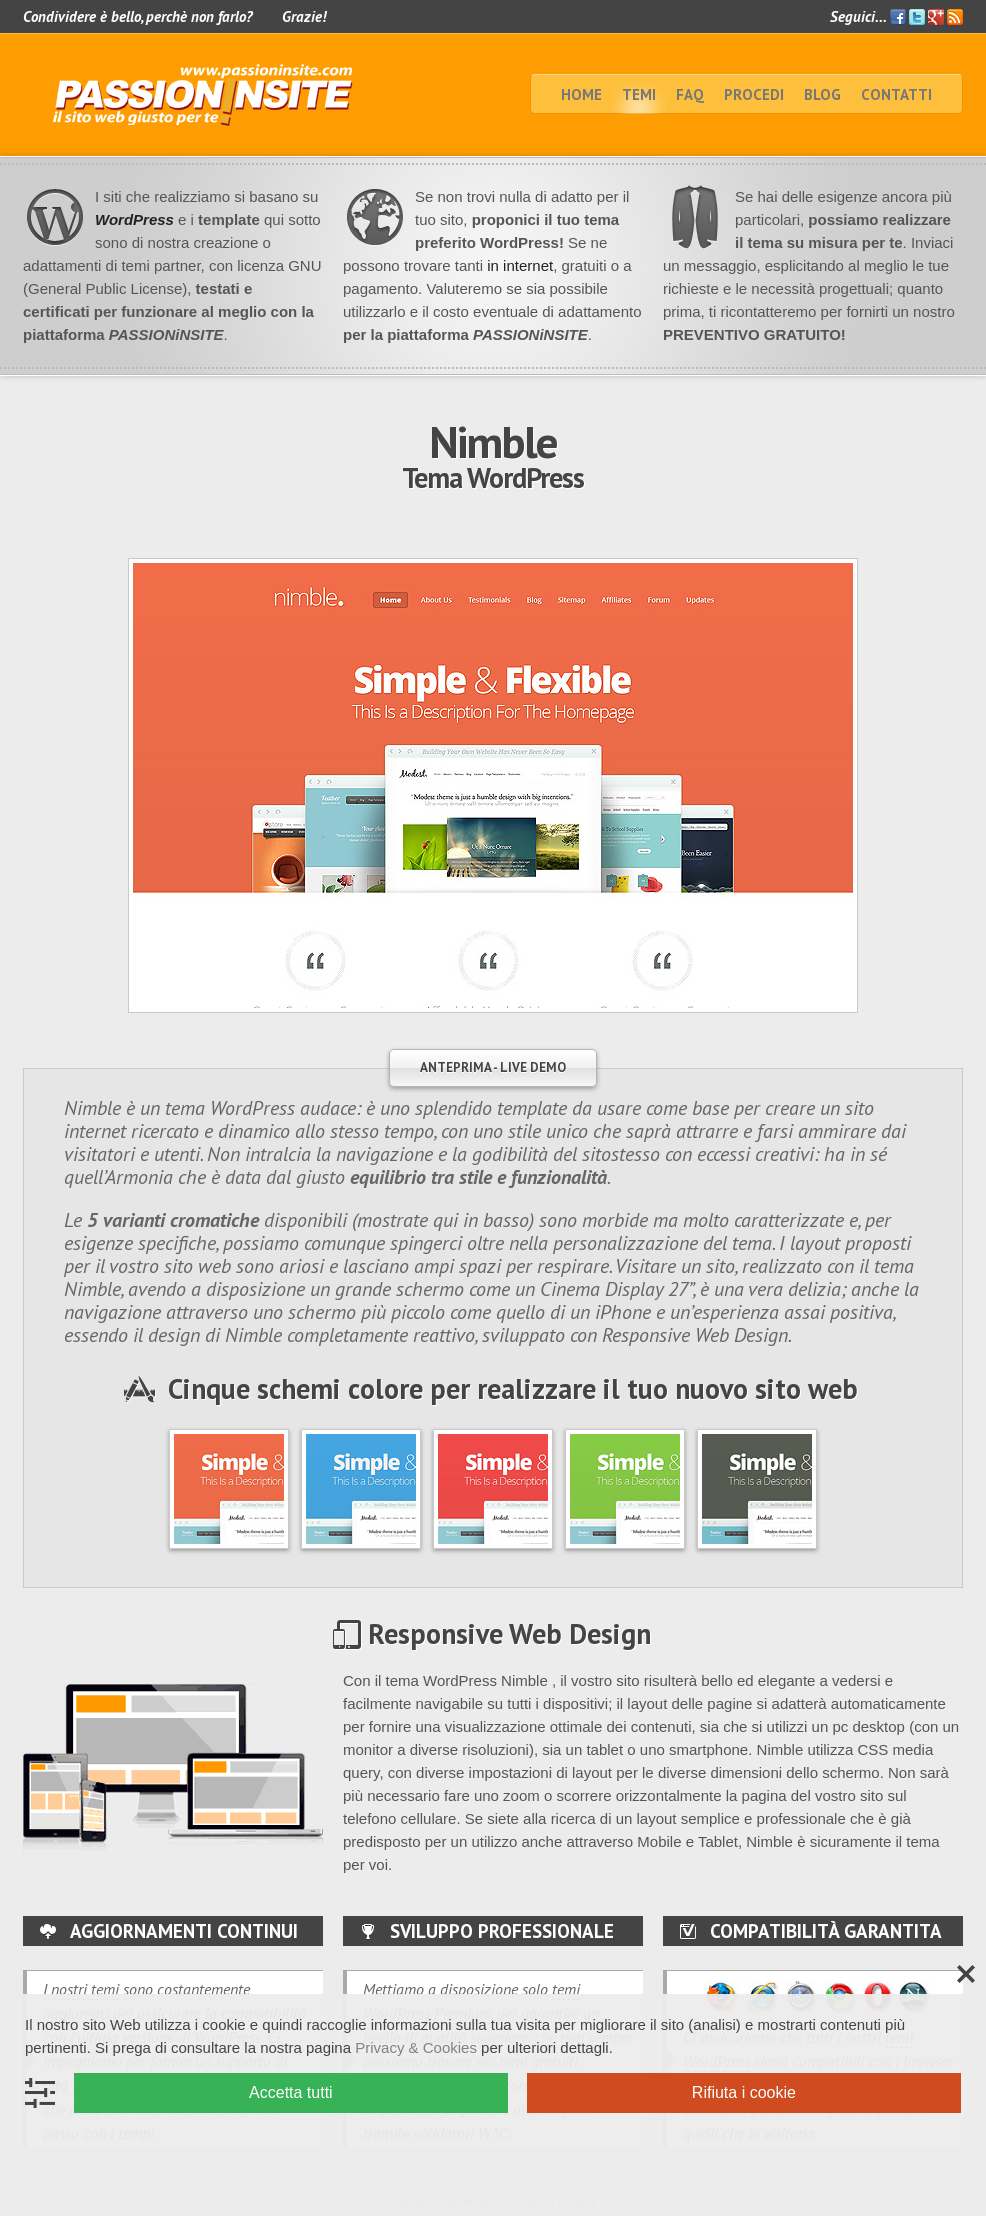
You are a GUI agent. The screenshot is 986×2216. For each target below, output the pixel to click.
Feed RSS (955, 17)
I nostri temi (81, 1989)
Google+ (936, 17)
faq (690, 94)
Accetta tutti (291, 2092)
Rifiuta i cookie (744, 2092)
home (581, 94)
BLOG (822, 94)
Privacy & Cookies (416, 2047)
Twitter (917, 17)
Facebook (898, 17)
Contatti (896, 94)
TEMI (639, 94)
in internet (518, 265)
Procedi (754, 94)
